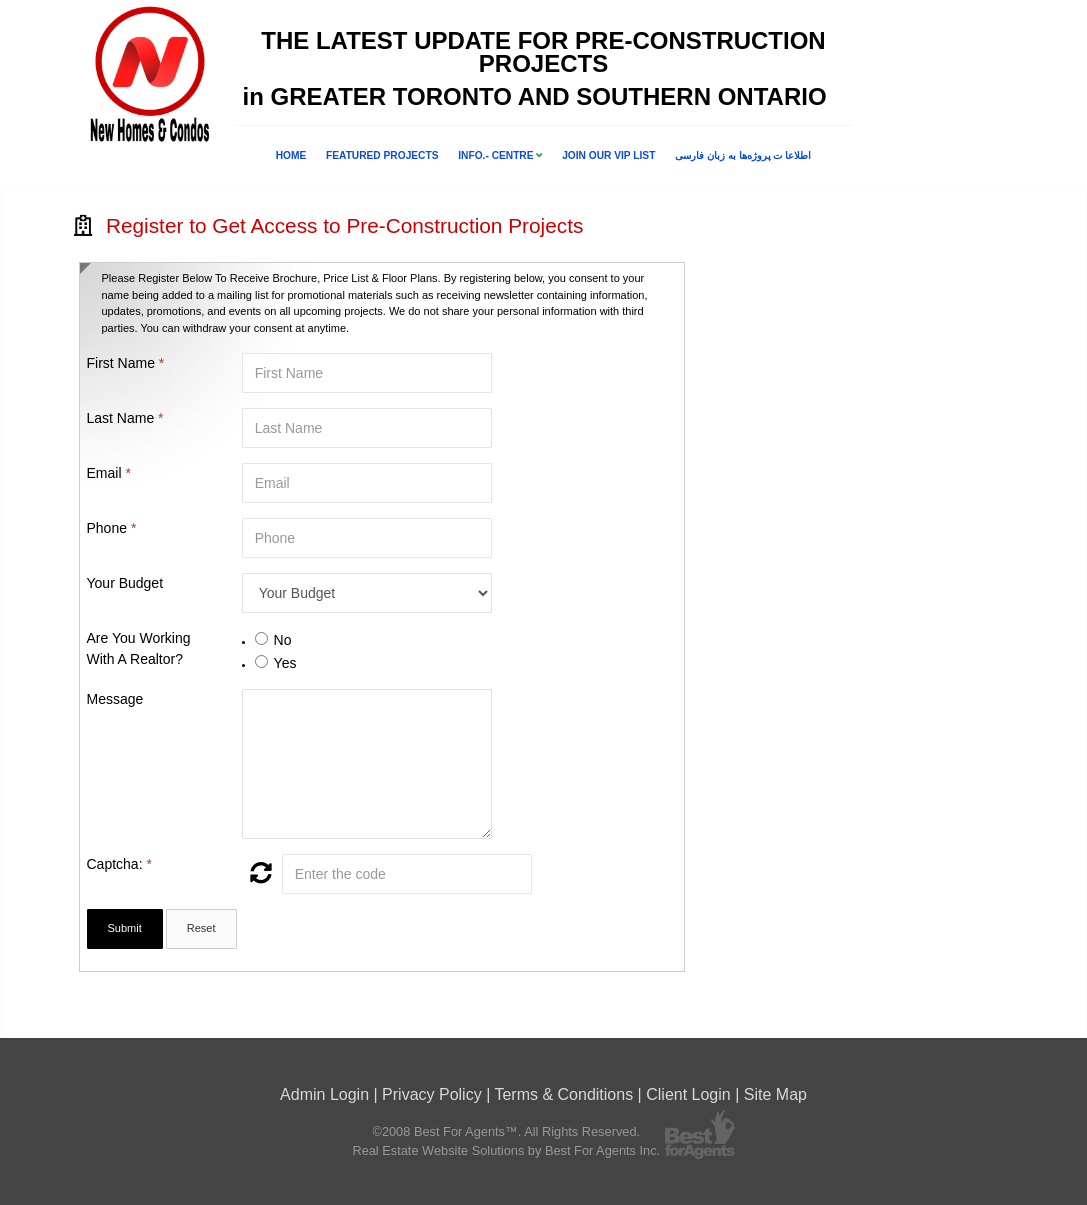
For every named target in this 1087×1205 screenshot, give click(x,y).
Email (109, 473)
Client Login (688, 1094)
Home (291, 155)
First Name (126, 363)
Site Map (775, 1094)
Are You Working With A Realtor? (139, 648)
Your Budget (125, 583)
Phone (112, 528)
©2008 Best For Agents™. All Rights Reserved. (506, 1131)
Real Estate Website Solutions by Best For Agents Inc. (506, 1150)
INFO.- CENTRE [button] (500, 155)
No (283, 640)
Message (115, 699)
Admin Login (324, 1094)
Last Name (125, 418)
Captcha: (119, 864)
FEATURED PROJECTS (382, 155)
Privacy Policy (432, 1094)
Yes (285, 663)
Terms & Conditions (563, 1094)
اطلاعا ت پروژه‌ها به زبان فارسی (743, 155)
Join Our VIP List (608, 155)
